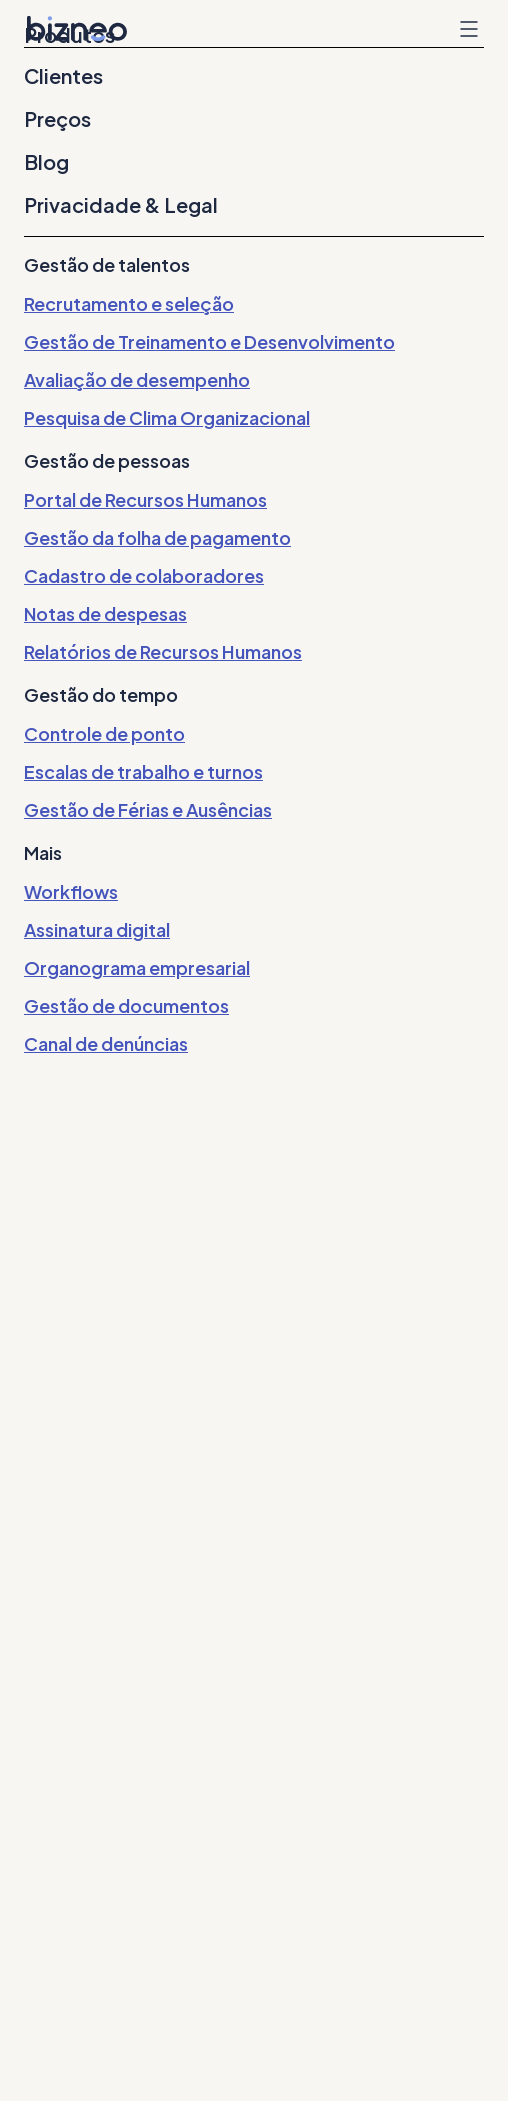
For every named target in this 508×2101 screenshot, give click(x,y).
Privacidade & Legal (121, 205)
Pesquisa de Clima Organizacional (167, 417)
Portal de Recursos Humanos (145, 499)
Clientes (63, 76)
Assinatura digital (97, 929)
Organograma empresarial (137, 967)
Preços (57, 119)
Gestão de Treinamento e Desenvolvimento (209, 341)
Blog (46, 162)
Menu (469, 29)
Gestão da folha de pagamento (157, 537)
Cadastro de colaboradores (144, 575)
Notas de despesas (105, 613)
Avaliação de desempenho (137, 379)
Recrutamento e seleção (129, 303)
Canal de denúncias (106, 1043)
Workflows (71, 891)
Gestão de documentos (126, 1005)
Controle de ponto (104, 733)
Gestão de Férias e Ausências (148, 809)
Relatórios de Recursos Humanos (163, 651)
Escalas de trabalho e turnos (143, 771)
